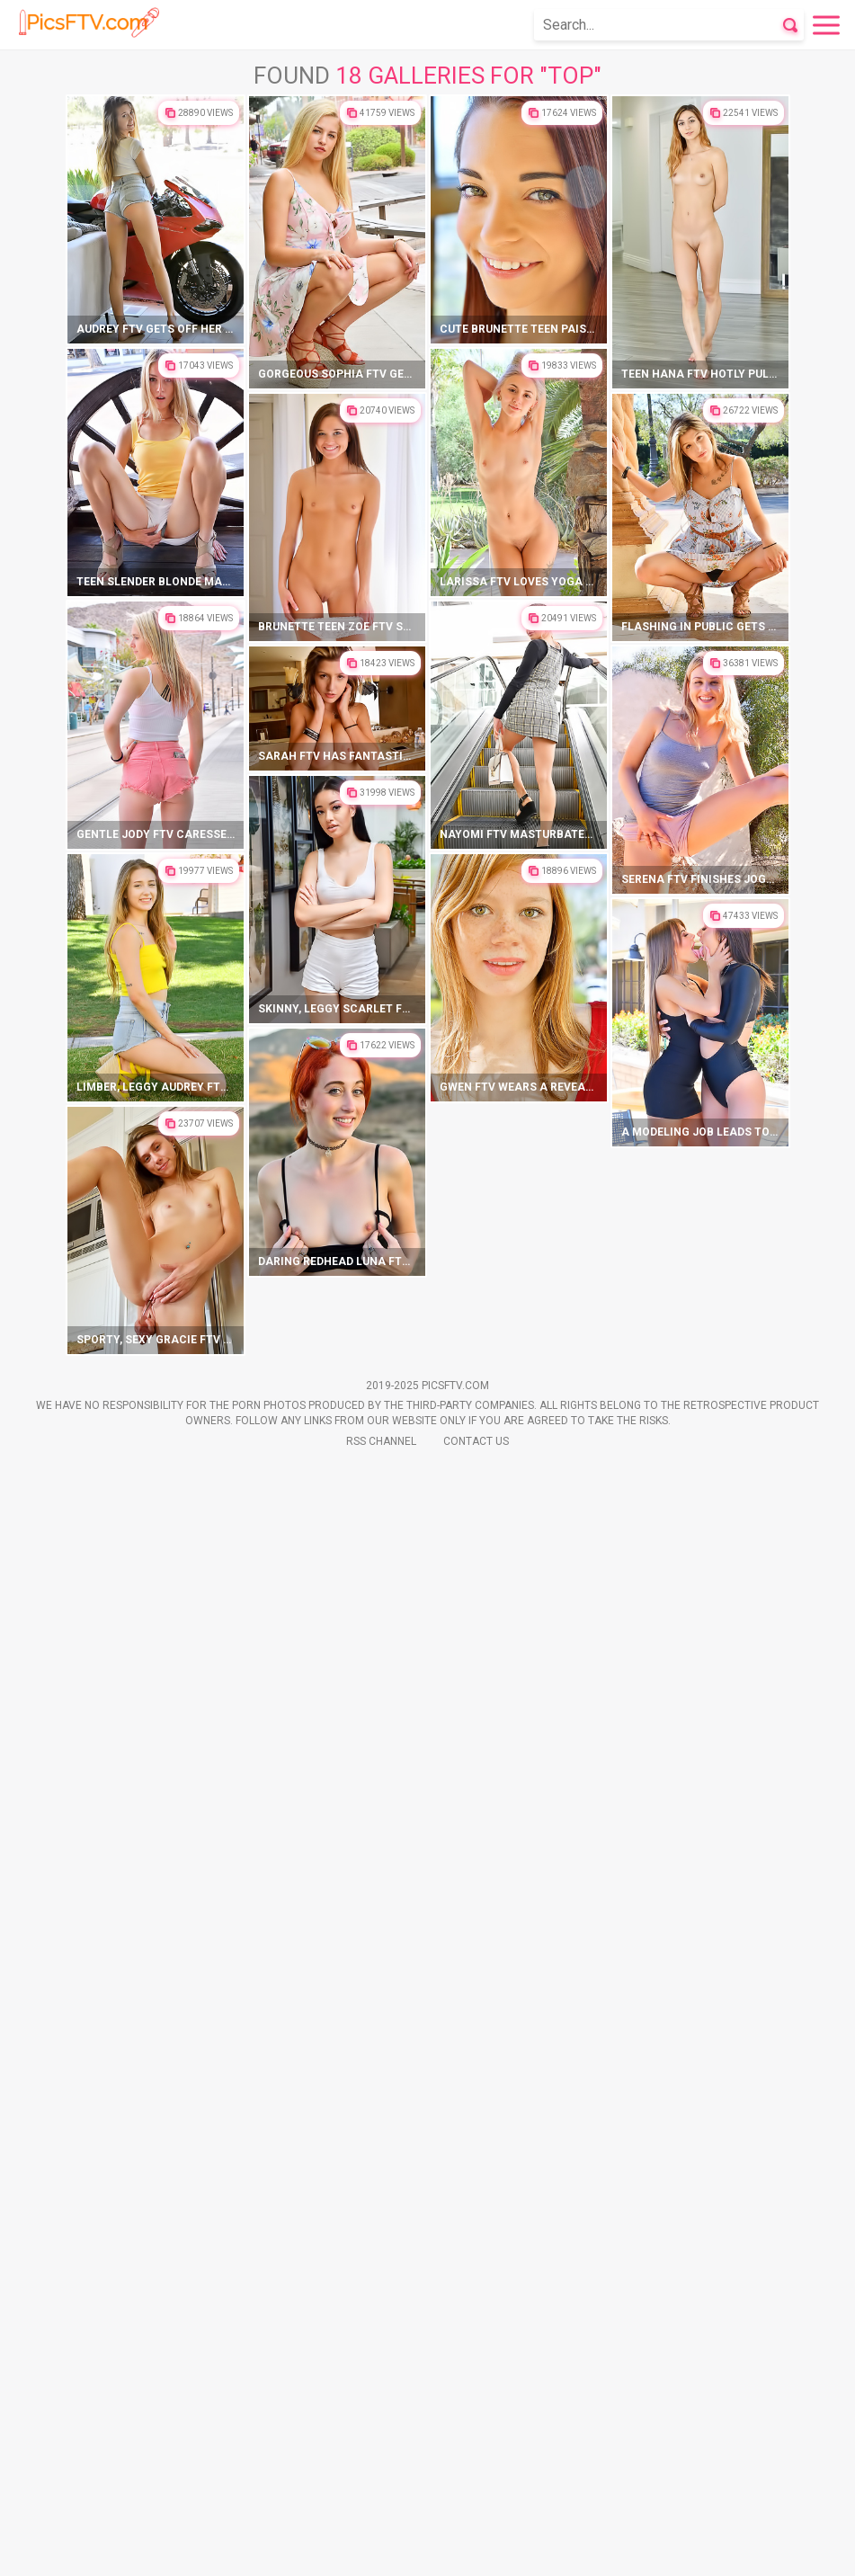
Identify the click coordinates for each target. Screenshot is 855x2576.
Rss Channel (381, 2550)
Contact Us (476, 2550)
